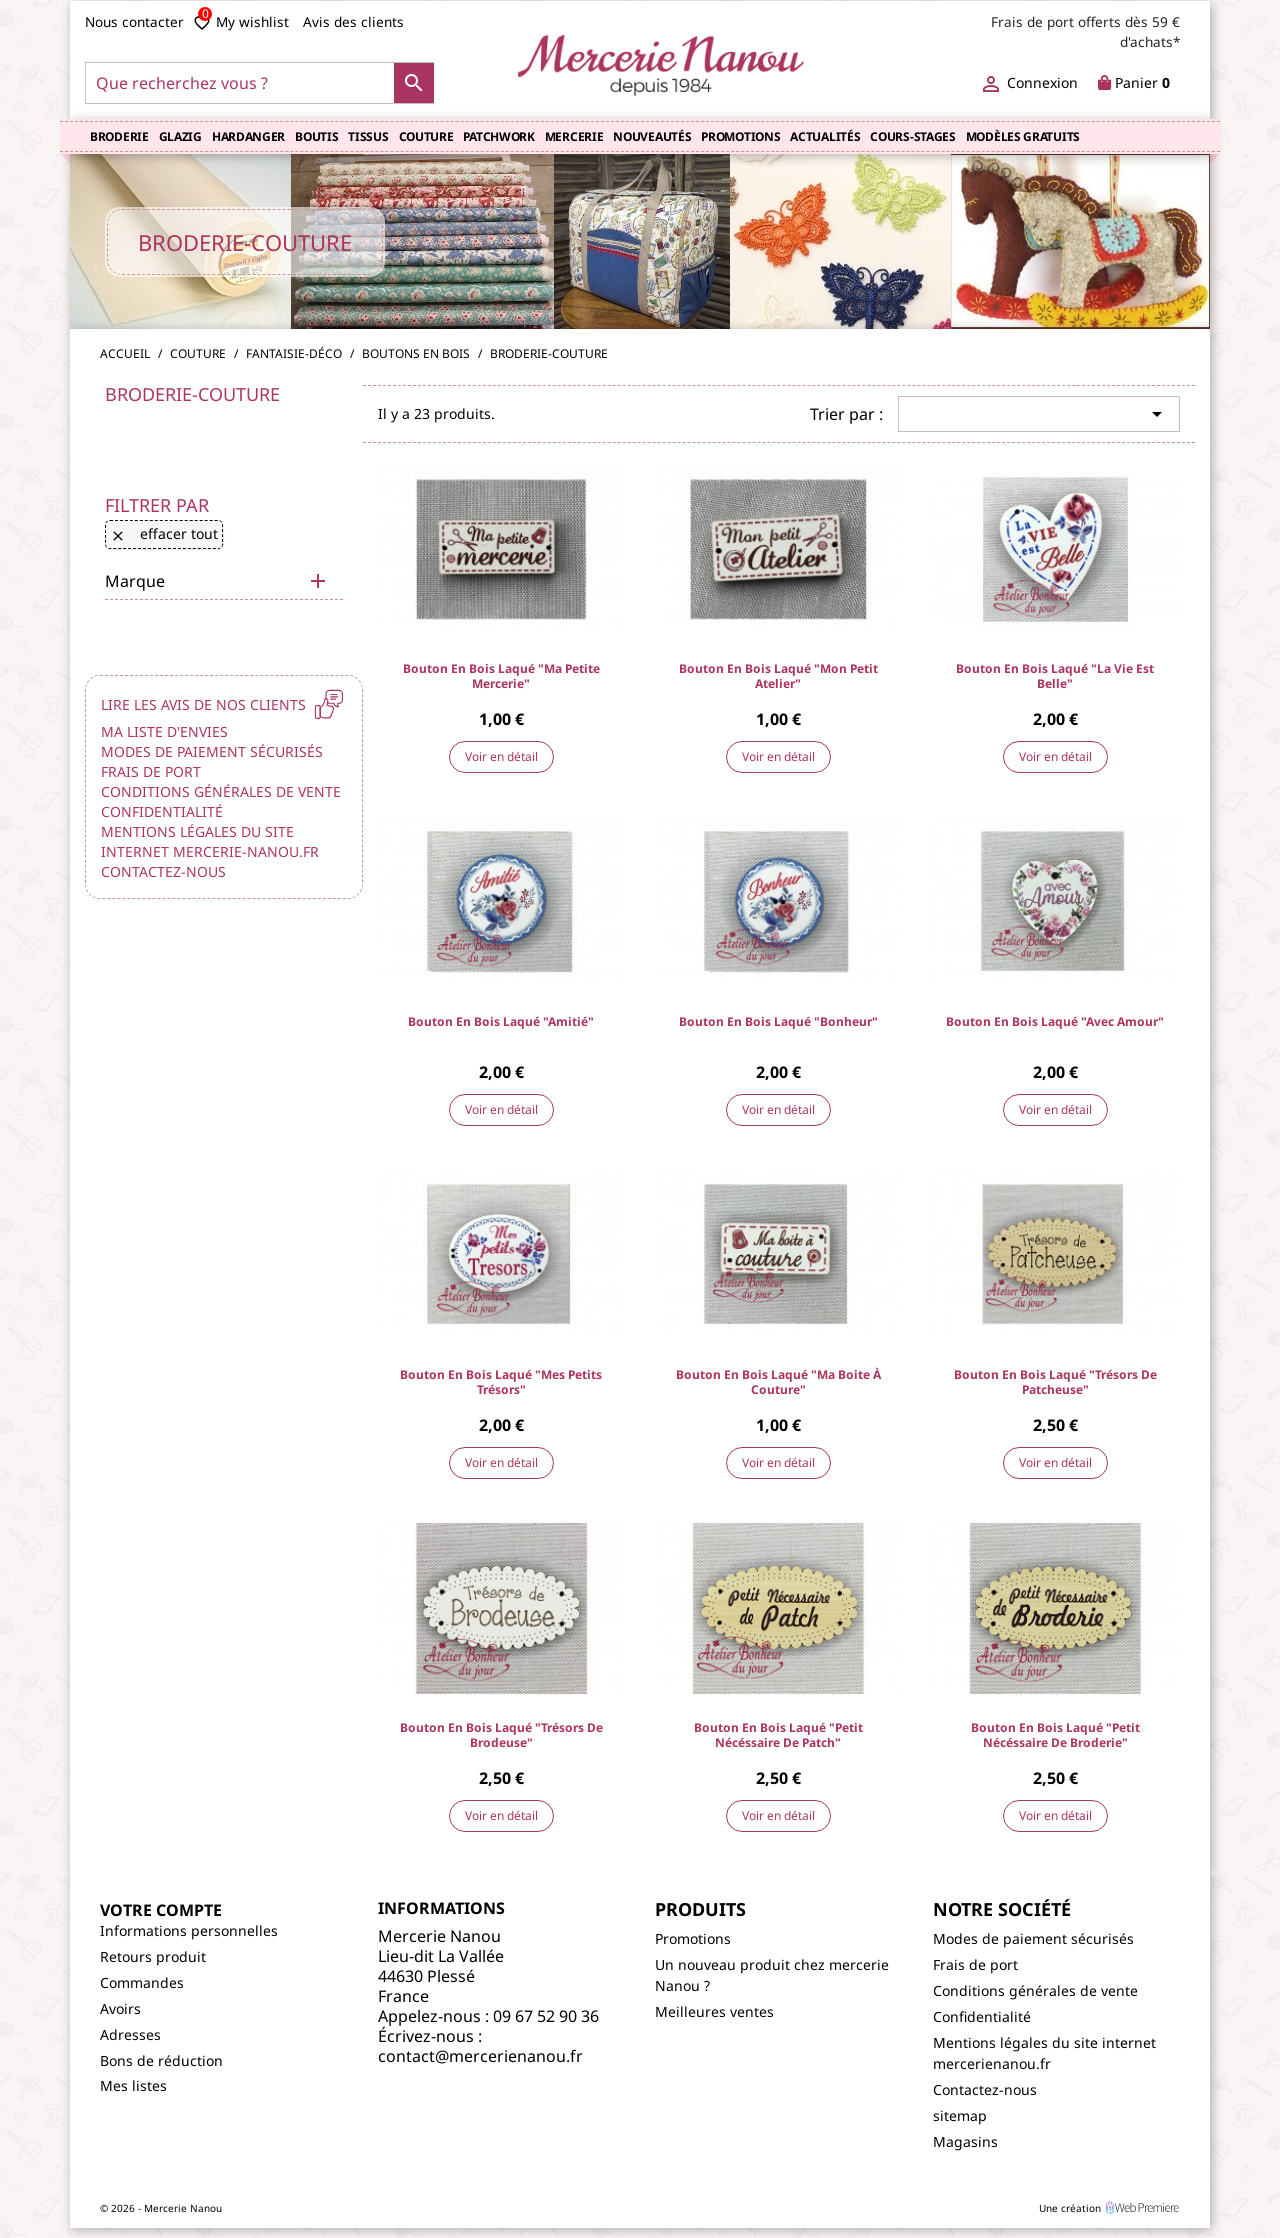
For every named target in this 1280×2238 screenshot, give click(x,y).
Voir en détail (501, 756)
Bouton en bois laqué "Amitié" (501, 1021)
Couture (426, 136)
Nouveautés (652, 136)
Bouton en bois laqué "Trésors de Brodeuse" (501, 1735)
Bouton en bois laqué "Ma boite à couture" (778, 1382)
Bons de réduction (161, 2060)
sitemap (960, 2115)
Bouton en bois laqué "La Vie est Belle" (1055, 676)
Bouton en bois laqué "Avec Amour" (1055, 1021)
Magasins (965, 2141)
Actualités (825, 136)
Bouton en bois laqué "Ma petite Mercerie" (501, 676)
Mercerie (574, 136)
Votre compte (161, 1910)
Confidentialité (162, 811)
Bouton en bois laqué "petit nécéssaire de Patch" (778, 1735)
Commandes (142, 1982)
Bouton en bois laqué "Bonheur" (778, 1021)
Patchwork (498, 136)
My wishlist (241, 22)
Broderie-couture (192, 394)
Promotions (740, 136)
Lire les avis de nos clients (220, 704)
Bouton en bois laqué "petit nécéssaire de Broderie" (1055, 1735)
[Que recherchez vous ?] (259, 83)
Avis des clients (353, 21)
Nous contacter (134, 21)
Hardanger (248, 136)
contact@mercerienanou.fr (480, 2056)
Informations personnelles (189, 1930)
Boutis (316, 136)
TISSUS (368, 136)
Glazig (180, 136)
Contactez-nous (163, 871)
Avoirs (120, 2008)
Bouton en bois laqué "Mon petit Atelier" (778, 676)
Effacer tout (164, 533)
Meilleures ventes (714, 2011)
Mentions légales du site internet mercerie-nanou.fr (210, 841)
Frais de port (151, 771)
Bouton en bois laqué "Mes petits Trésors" (501, 1382)
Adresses (130, 2034)
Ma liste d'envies (164, 731)
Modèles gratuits (1023, 136)
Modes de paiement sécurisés (212, 751)
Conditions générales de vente (221, 791)
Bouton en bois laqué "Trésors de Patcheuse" (1055, 1382)
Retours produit (153, 1956)
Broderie (119, 136)
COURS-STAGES (912, 136)
